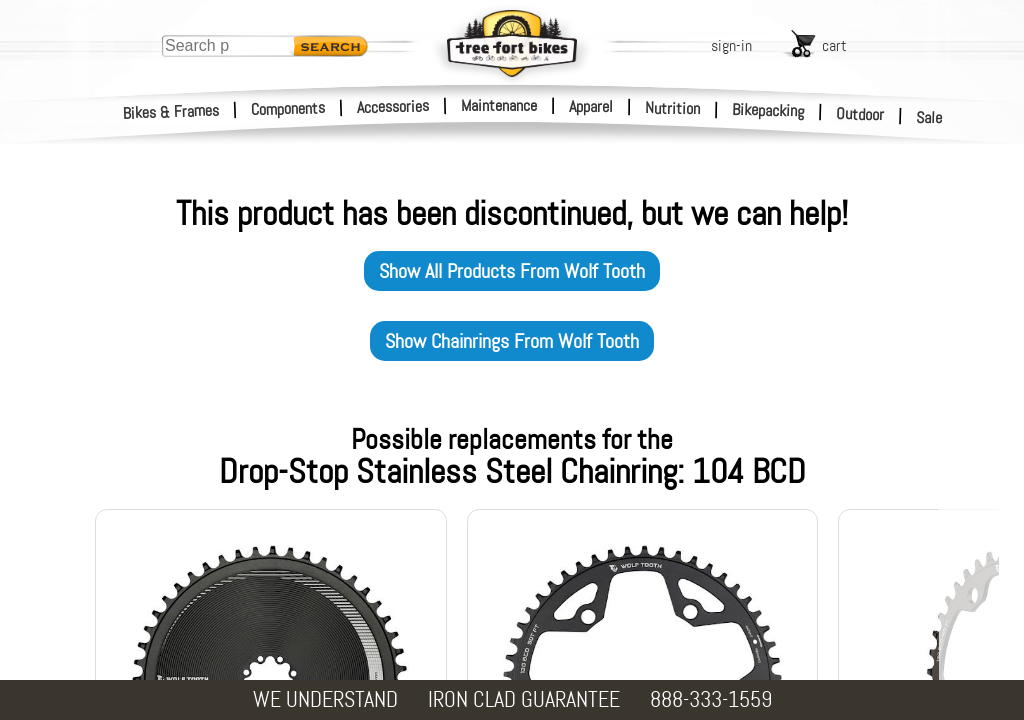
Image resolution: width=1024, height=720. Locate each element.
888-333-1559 (711, 699)
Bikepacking (768, 110)
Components (288, 108)
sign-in (731, 45)
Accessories (393, 106)
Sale (929, 118)
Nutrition (672, 108)
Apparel (591, 106)
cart (834, 45)
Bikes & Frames (171, 112)
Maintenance (499, 105)
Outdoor (860, 114)
